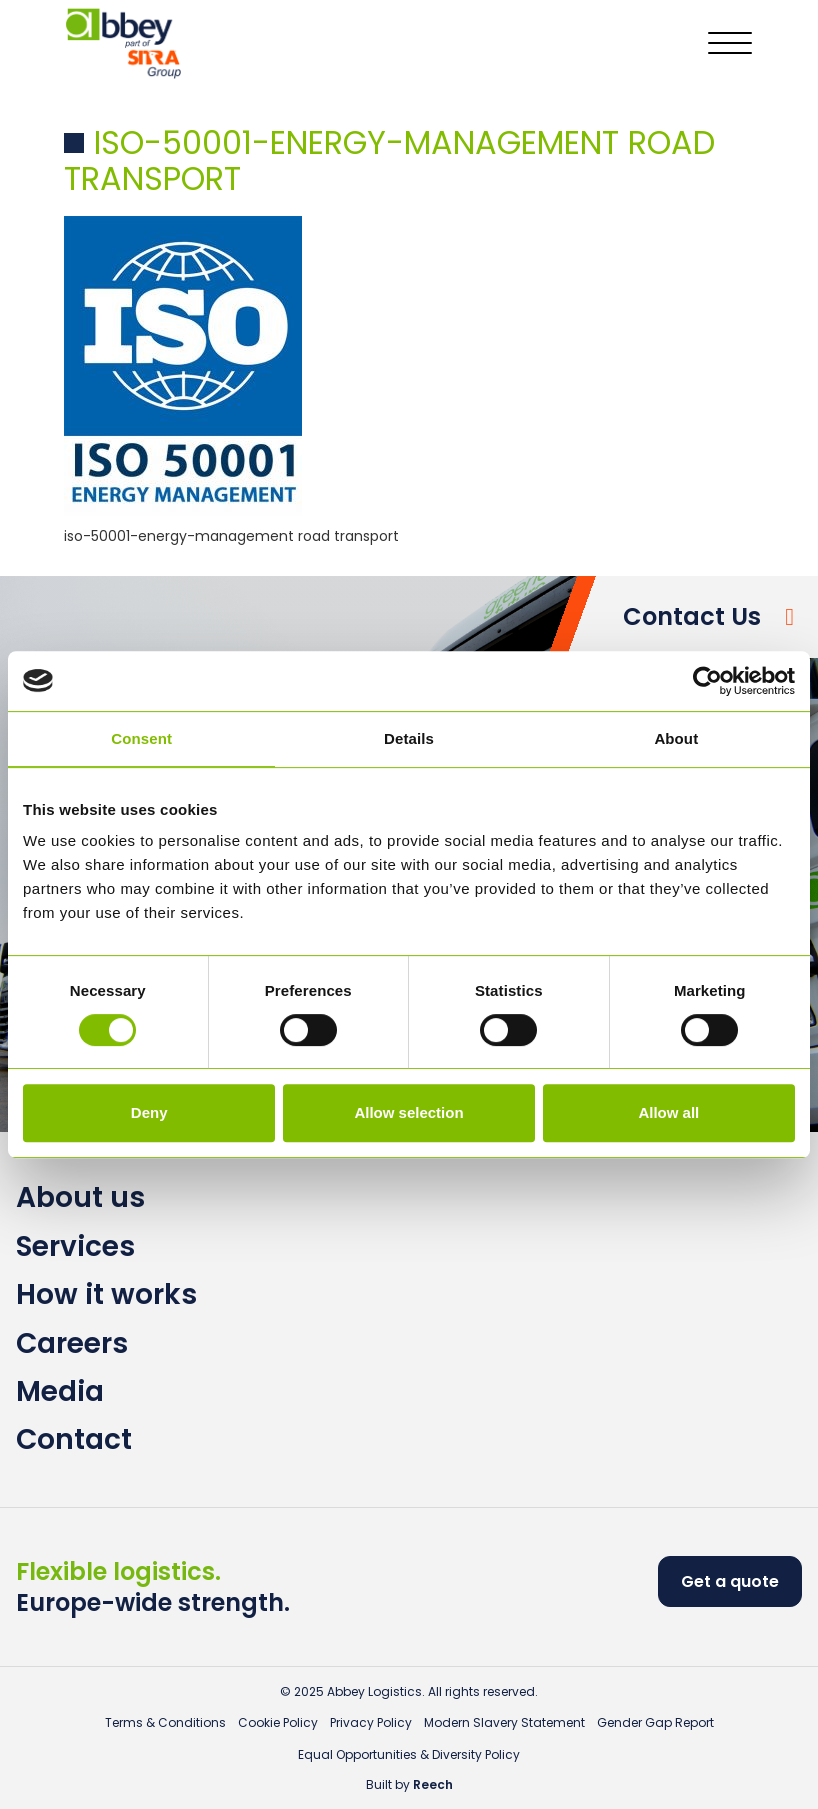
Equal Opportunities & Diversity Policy (409, 1754)
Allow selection (408, 1112)
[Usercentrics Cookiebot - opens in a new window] (707, 681)
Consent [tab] (141, 738)
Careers (72, 1343)
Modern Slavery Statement (504, 1722)
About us (80, 1197)
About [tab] (676, 738)
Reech (433, 1784)
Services (75, 1246)
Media (60, 1391)
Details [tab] (409, 738)
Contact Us (692, 616)
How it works (106, 1294)
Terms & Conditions (165, 1722)
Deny (149, 1112)
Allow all (668, 1112)
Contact (74, 1439)
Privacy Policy (371, 1722)
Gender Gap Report (655, 1722)
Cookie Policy (278, 1722)
